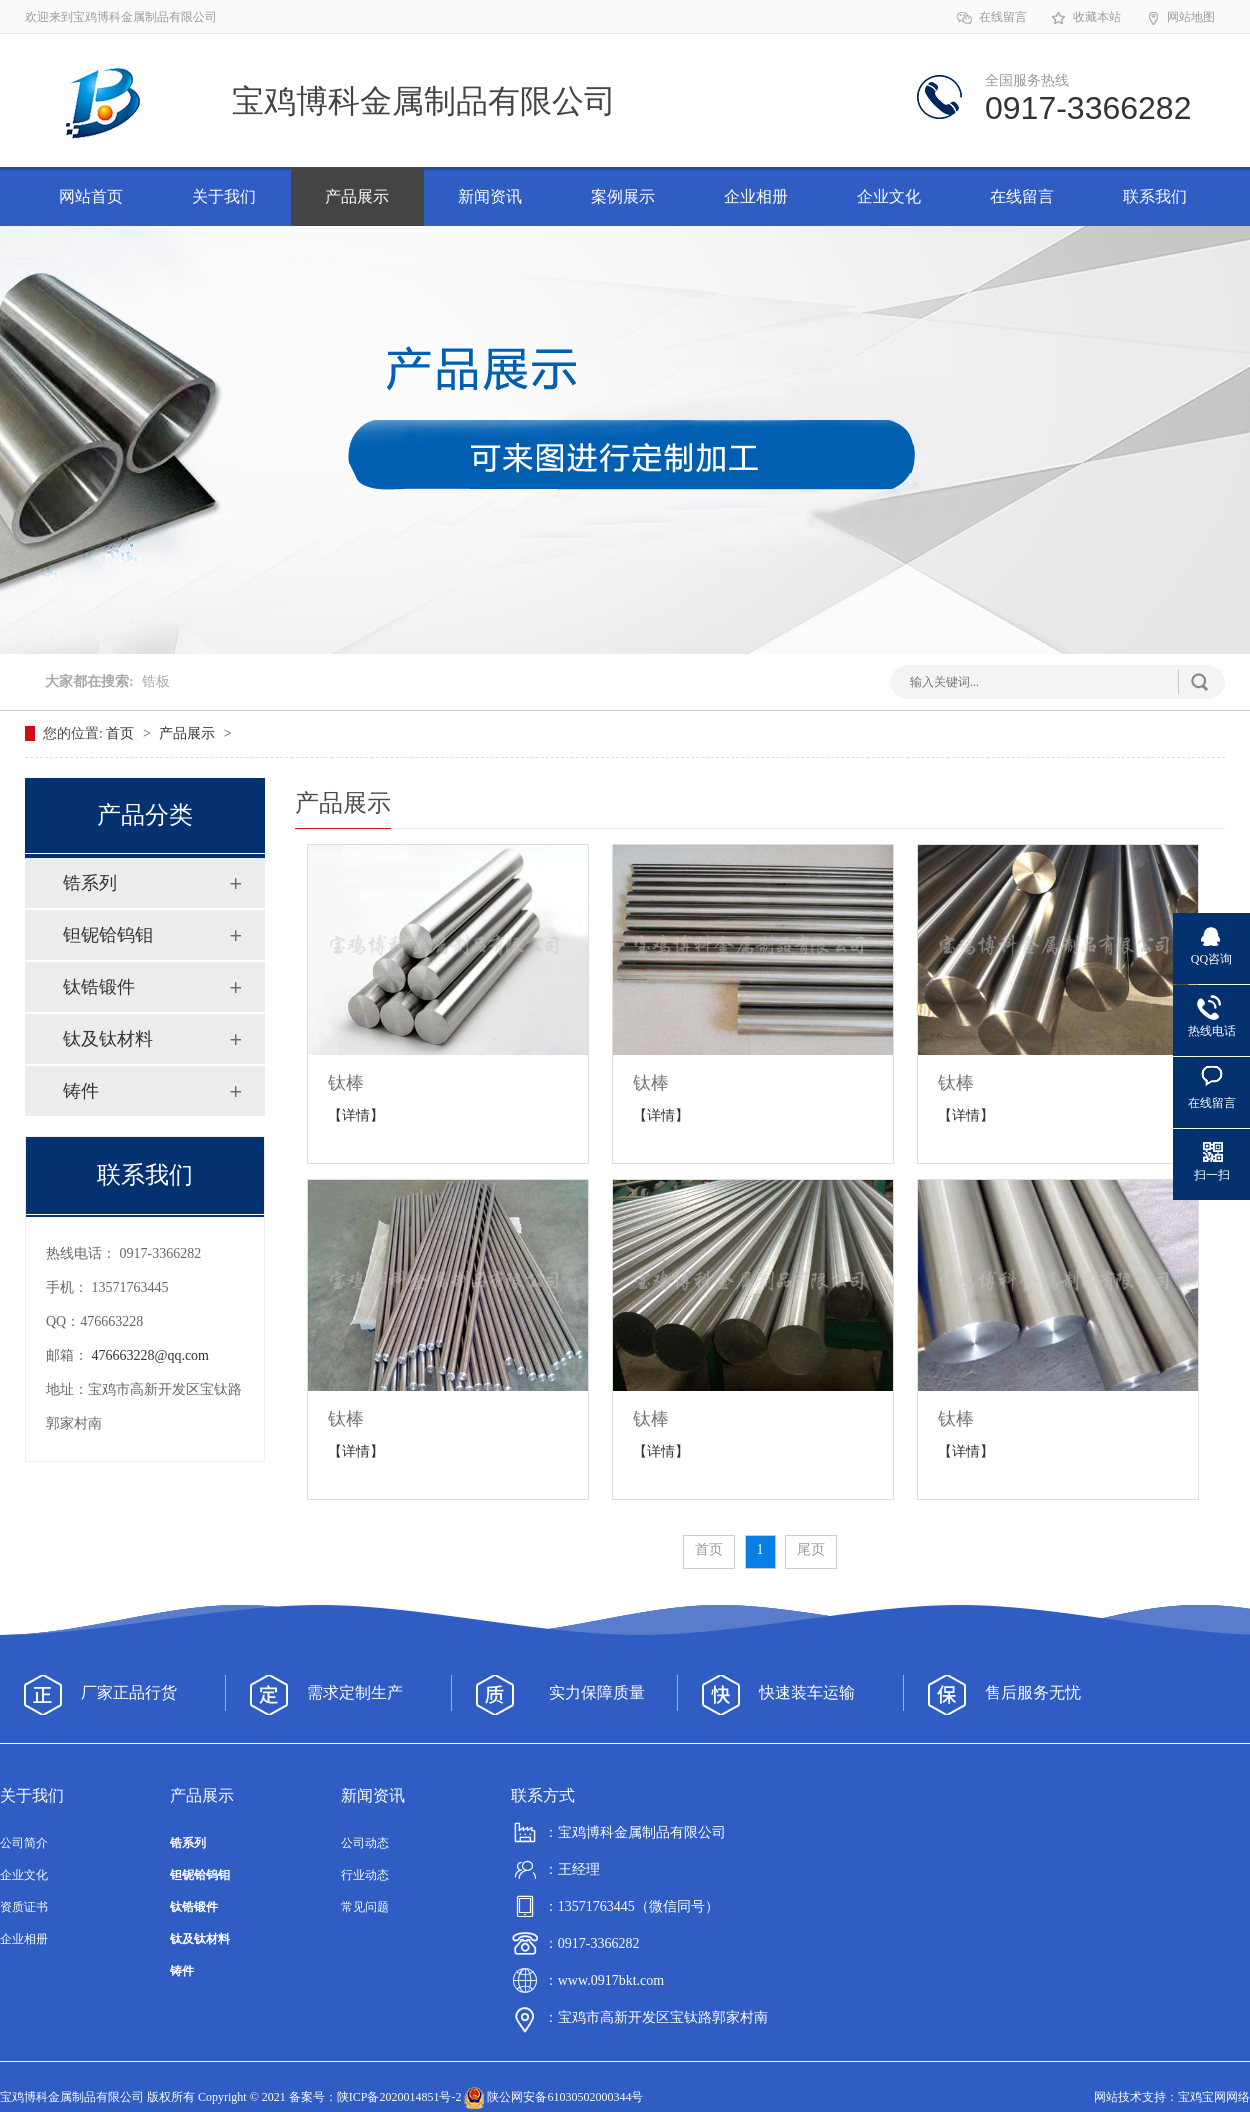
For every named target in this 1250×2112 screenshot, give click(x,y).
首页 (122, 733)
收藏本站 (1085, 18)
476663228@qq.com (151, 1355)
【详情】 (356, 1115)
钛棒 (346, 1083)
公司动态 (365, 1843)
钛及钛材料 (108, 1039)
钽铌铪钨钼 (108, 935)
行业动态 (365, 1875)
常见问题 (365, 1907)
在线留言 (991, 18)
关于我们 (224, 196)
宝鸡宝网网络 (1214, 2097)
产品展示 (357, 196)
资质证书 (24, 1907)
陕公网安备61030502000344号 (553, 2097)
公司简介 (24, 1843)
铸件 (81, 1091)
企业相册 (756, 196)
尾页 (811, 1549)
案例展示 (623, 196)
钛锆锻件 (99, 987)
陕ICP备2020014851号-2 (399, 2097)
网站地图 (1179, 18)
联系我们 (1155, 196)
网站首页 (91, 196)
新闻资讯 (490, 196)
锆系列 (90, 883)
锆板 (156, 681)
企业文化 (889, 196)
